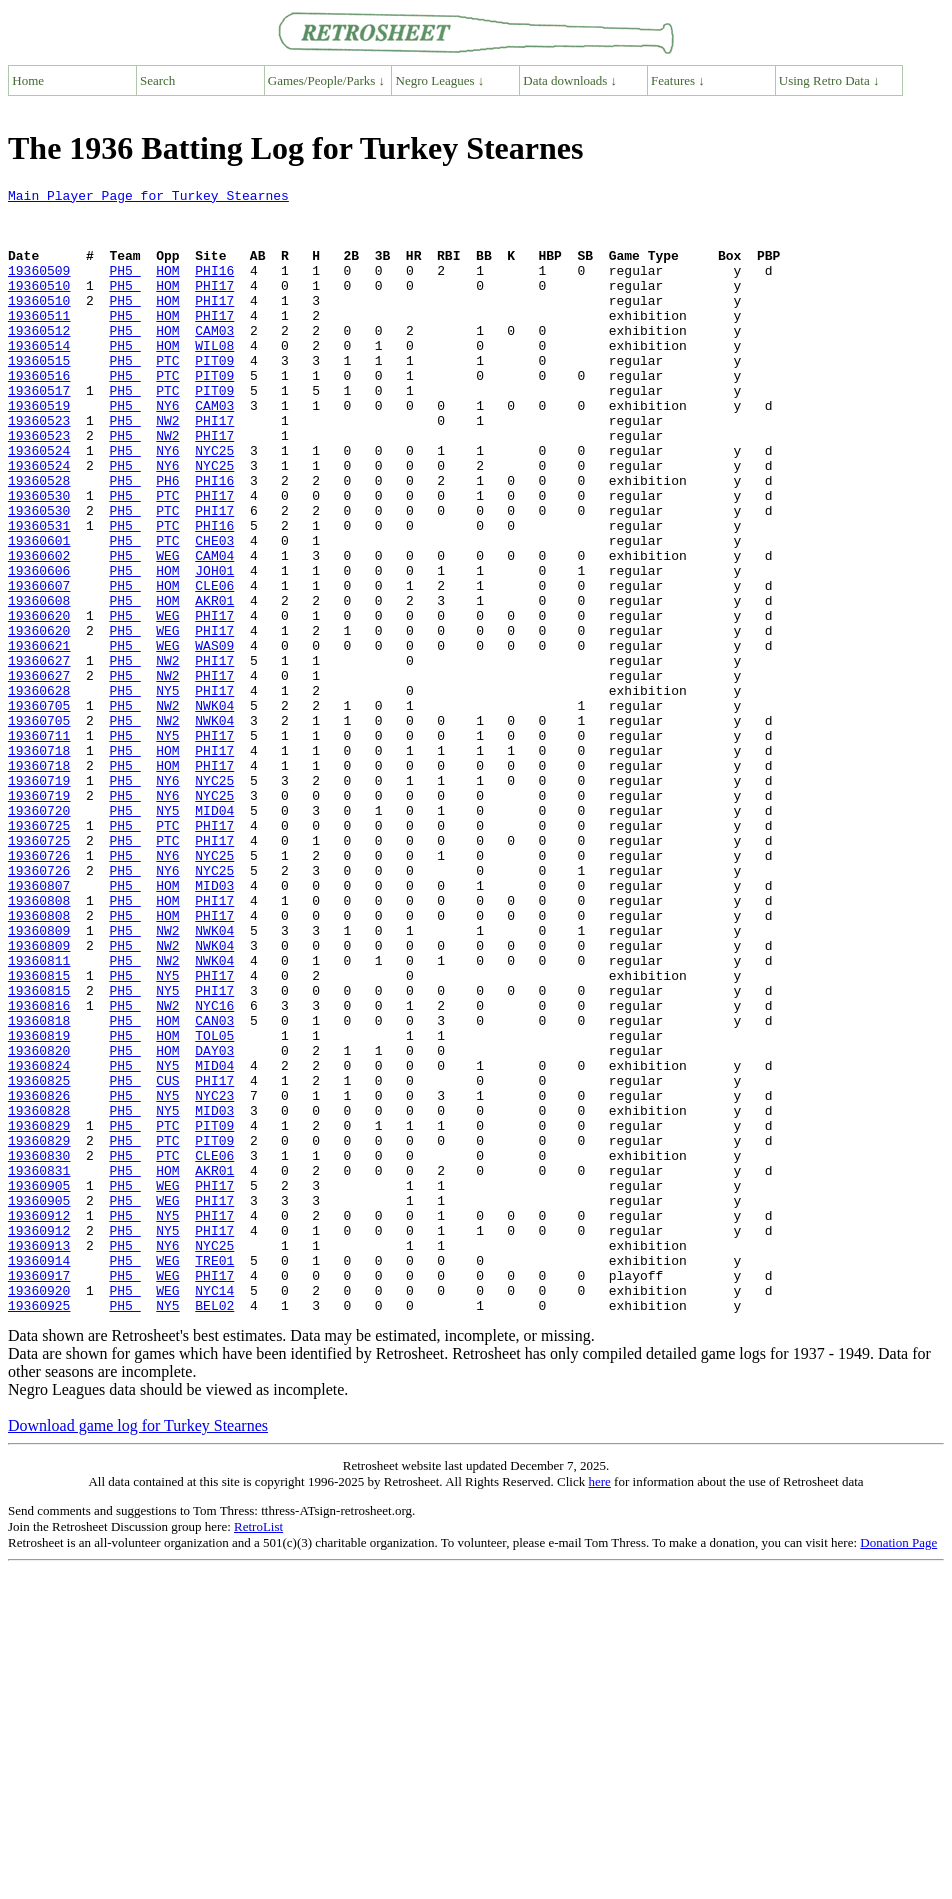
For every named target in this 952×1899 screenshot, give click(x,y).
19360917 (39, 1494)
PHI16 (214, 288)
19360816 (39, 1170)
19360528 (39, 540)
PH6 (167, 540)
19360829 (39, 1314)
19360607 (39, 666)
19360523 (39, 468)
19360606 (39, 648)
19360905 (39, 1386)
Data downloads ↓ (570, 80)
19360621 (39, 738)
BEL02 (214, 1530)
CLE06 (214, 666)
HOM (167, 288)
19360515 (39, 396)
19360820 (39, 1224)
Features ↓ (678, 80)
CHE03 (214, 612)
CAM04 (214, 630)
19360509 (39, 288)
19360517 (39, 432)
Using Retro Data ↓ (829, 80)
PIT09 (214, 396)
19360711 (39, 846)
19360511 (39, 342)
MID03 (214, 1026)
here (599, 1706)
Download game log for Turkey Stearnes (138, 1650)
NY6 (167, 450)
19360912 (39, 1422)
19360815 (39, 1134)
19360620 (39, 702)
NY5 (167, 792)
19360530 (39, 558)
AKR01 (214, 684)
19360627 (39, 756)
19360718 (39, 864)
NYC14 (214, 1512)
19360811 (39, 1116)
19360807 (39, 1026)
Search (157, 80)
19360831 (39, 1368)
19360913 (39, 1458)
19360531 (39, 594)
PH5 (124, 288)
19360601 (39, 612)
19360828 (39, 1296)
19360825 (39, 1260)
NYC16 (214, 1170)
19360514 (39, 378)
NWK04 (214, 810)
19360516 (39, 414)
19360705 (39, 810)
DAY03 (214, 1224)
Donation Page (898, 1767)
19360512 (39, 360)
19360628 (39, 792)
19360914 (39, 1476)
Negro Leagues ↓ (440, 80)
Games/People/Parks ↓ (326, 80)
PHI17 (214, 306)
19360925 (39, 1530)
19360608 (39, 684)
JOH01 (214, 648)
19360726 (39, 990)
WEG (167, 630)
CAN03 (214, 1188)
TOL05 (214, 1206)
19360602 (39, 630)
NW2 (167, 468)
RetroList (258, 1751)
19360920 (39, 1512)
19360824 (39, 1242)
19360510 (39, 306)
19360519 (39, 450)
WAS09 (214, 738)
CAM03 (214, 360)
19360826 (39, 1278)
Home (28, 80)
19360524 (39, 504)
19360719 (39, 900)
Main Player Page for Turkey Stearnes (148, 198)
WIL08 (214, 378)
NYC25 (214, 504)
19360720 (39, 936)
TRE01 (214, 1476)
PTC (167, 396)
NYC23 (214, 1278)
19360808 (39, 1044)
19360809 (39, 1080)
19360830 (39, 1350)
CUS (167, 1260)
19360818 (39, 1188)
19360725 (39, 954)
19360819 (39, 1206)
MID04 (214, 936)
